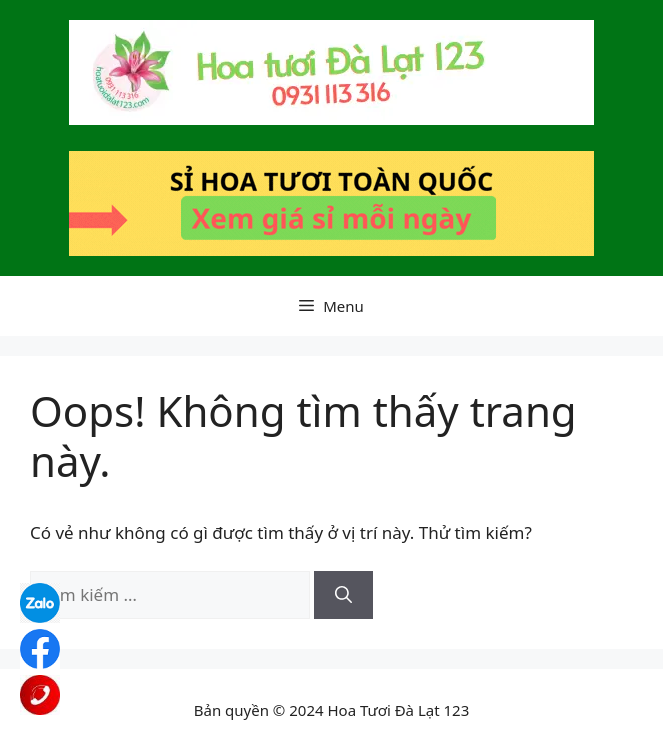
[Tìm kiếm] (343, 595)
